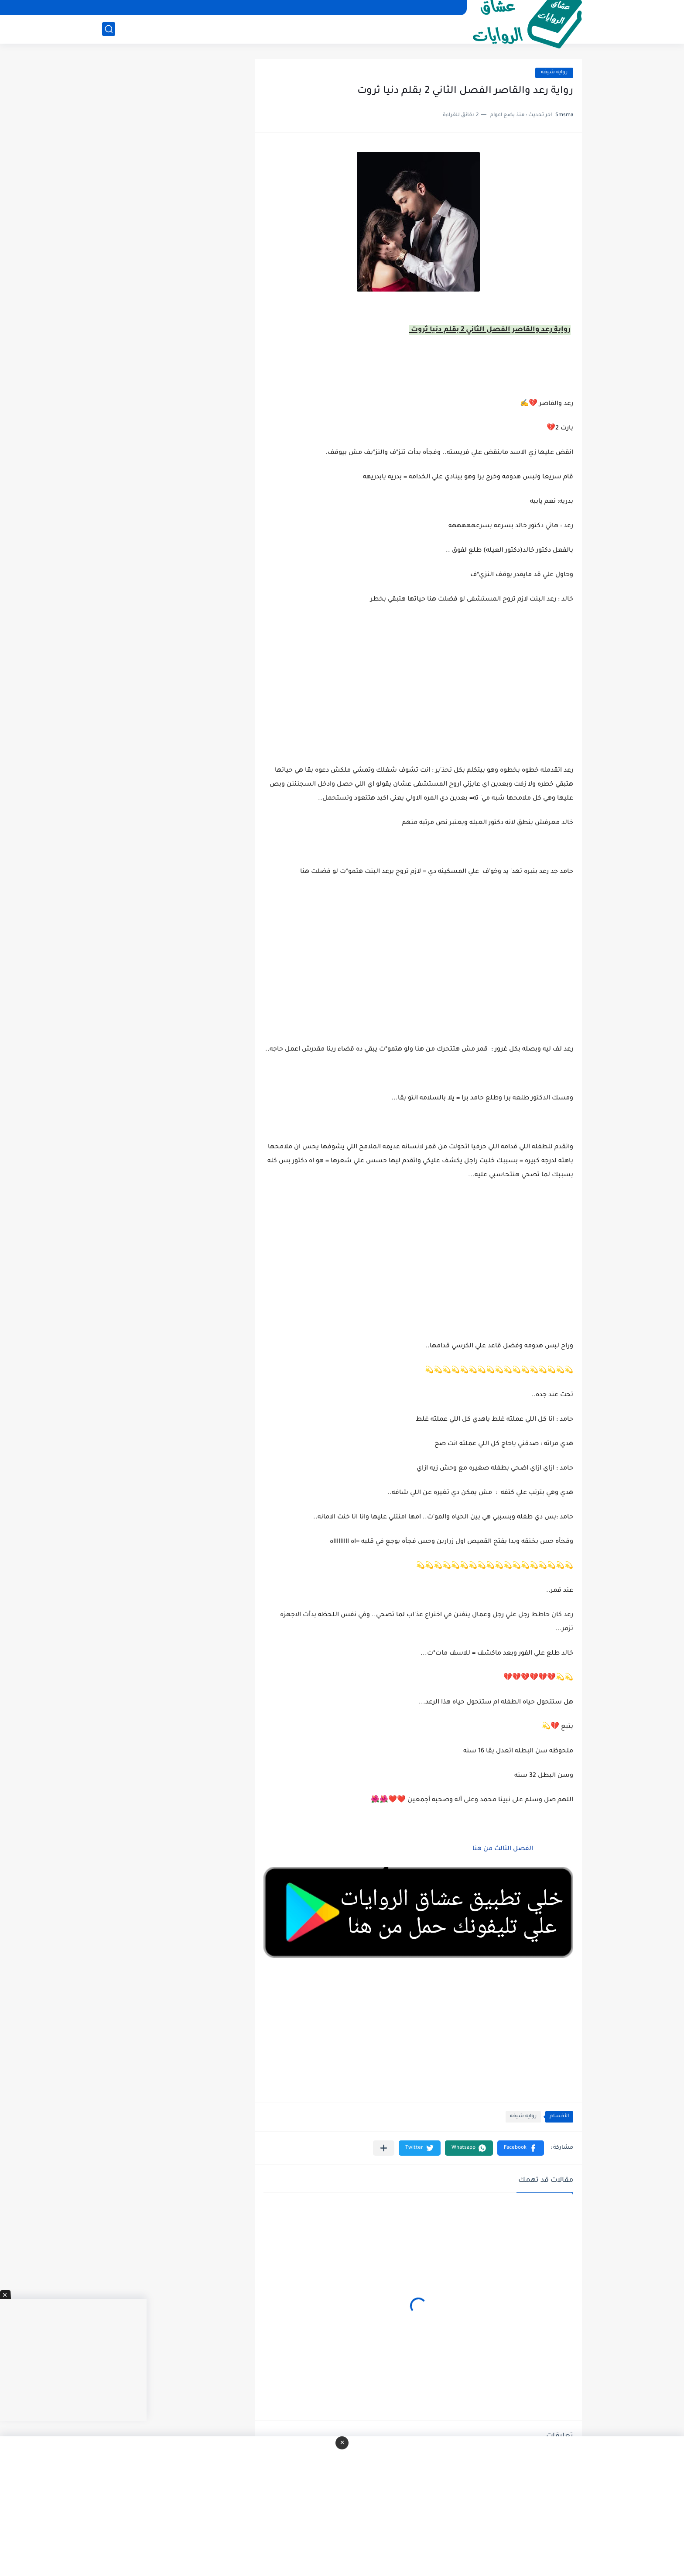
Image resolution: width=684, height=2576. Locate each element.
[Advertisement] (418, 971)
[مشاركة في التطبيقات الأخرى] (383, 2148)
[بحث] (108, 29)
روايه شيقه (554, 73)
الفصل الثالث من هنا (502, 1849)
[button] (520, 2148)
